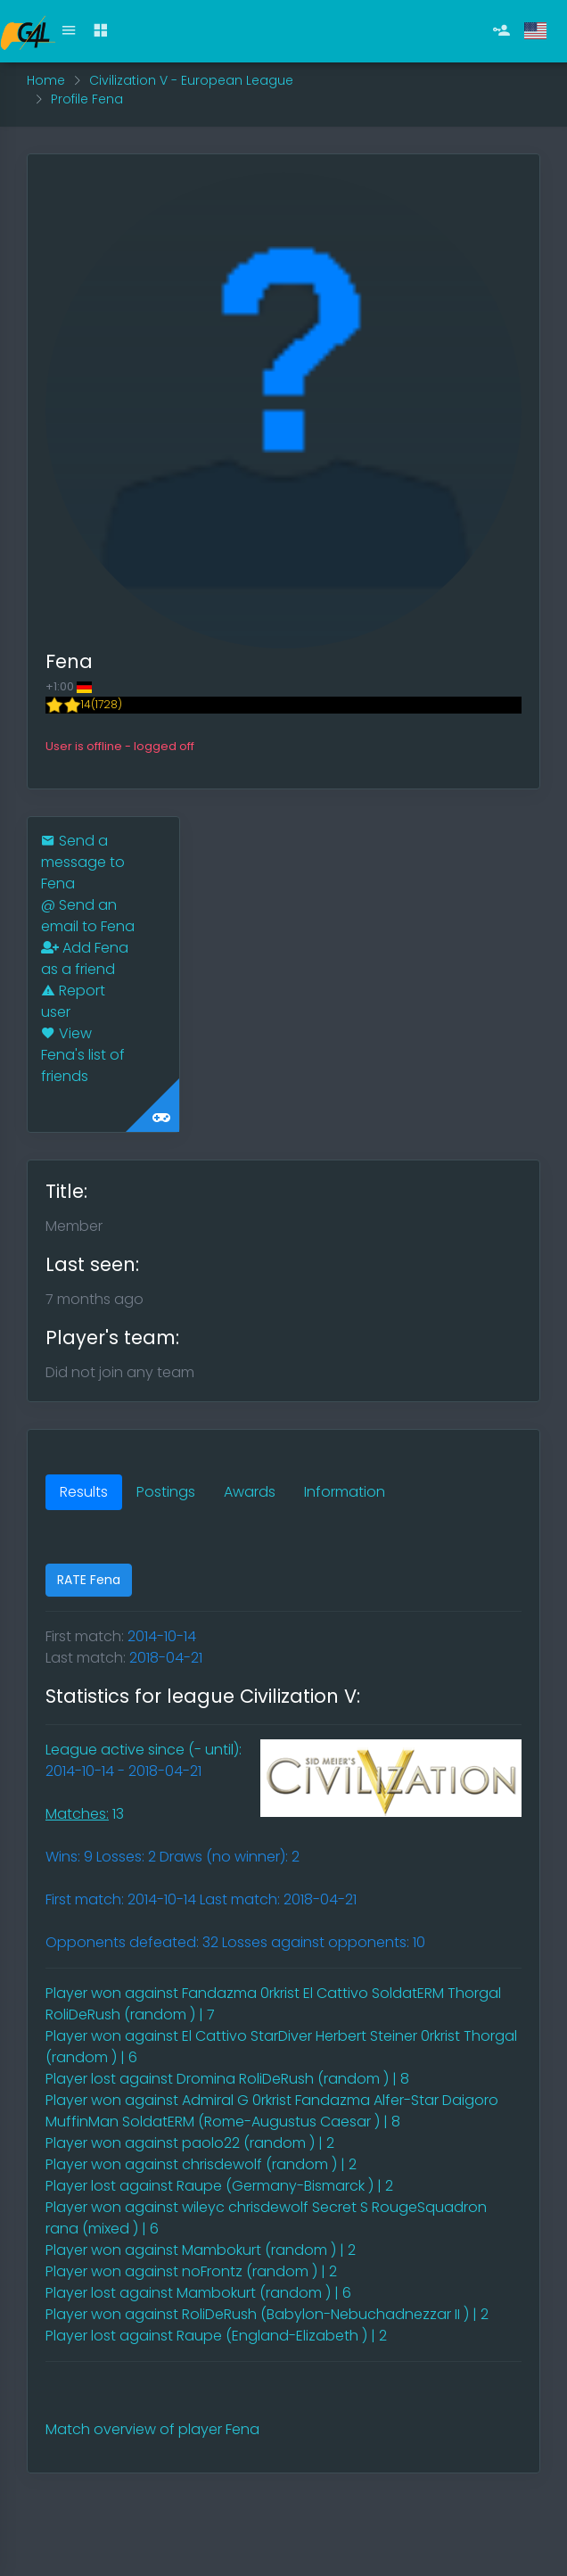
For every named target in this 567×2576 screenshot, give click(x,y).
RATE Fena (88, 1580)
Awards (249, 1492)
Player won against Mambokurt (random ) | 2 (200, 2250)
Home (46, 80)
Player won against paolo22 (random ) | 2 (189, 2143)
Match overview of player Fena (152, 2429)
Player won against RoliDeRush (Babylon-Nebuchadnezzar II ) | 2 (267, 2314)
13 (84, 1814)
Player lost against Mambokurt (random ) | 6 (198, 2293)
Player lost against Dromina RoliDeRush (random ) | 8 (227, 2078)
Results (84, 1492)
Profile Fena (87, 99)
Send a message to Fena (83, 862)
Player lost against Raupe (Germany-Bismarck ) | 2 (219, 2186)
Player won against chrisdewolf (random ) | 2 (201, 2164)
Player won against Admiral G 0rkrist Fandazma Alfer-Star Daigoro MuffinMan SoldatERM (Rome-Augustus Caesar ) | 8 (271, 2111)
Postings (165, 1492)
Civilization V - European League (191, 80)
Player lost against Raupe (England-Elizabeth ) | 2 (216, 2335)
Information (344, 1492)
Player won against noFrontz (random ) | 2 (191, 2271)
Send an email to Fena (88, 916)
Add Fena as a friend (84, 958)
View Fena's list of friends (83, 1054)
